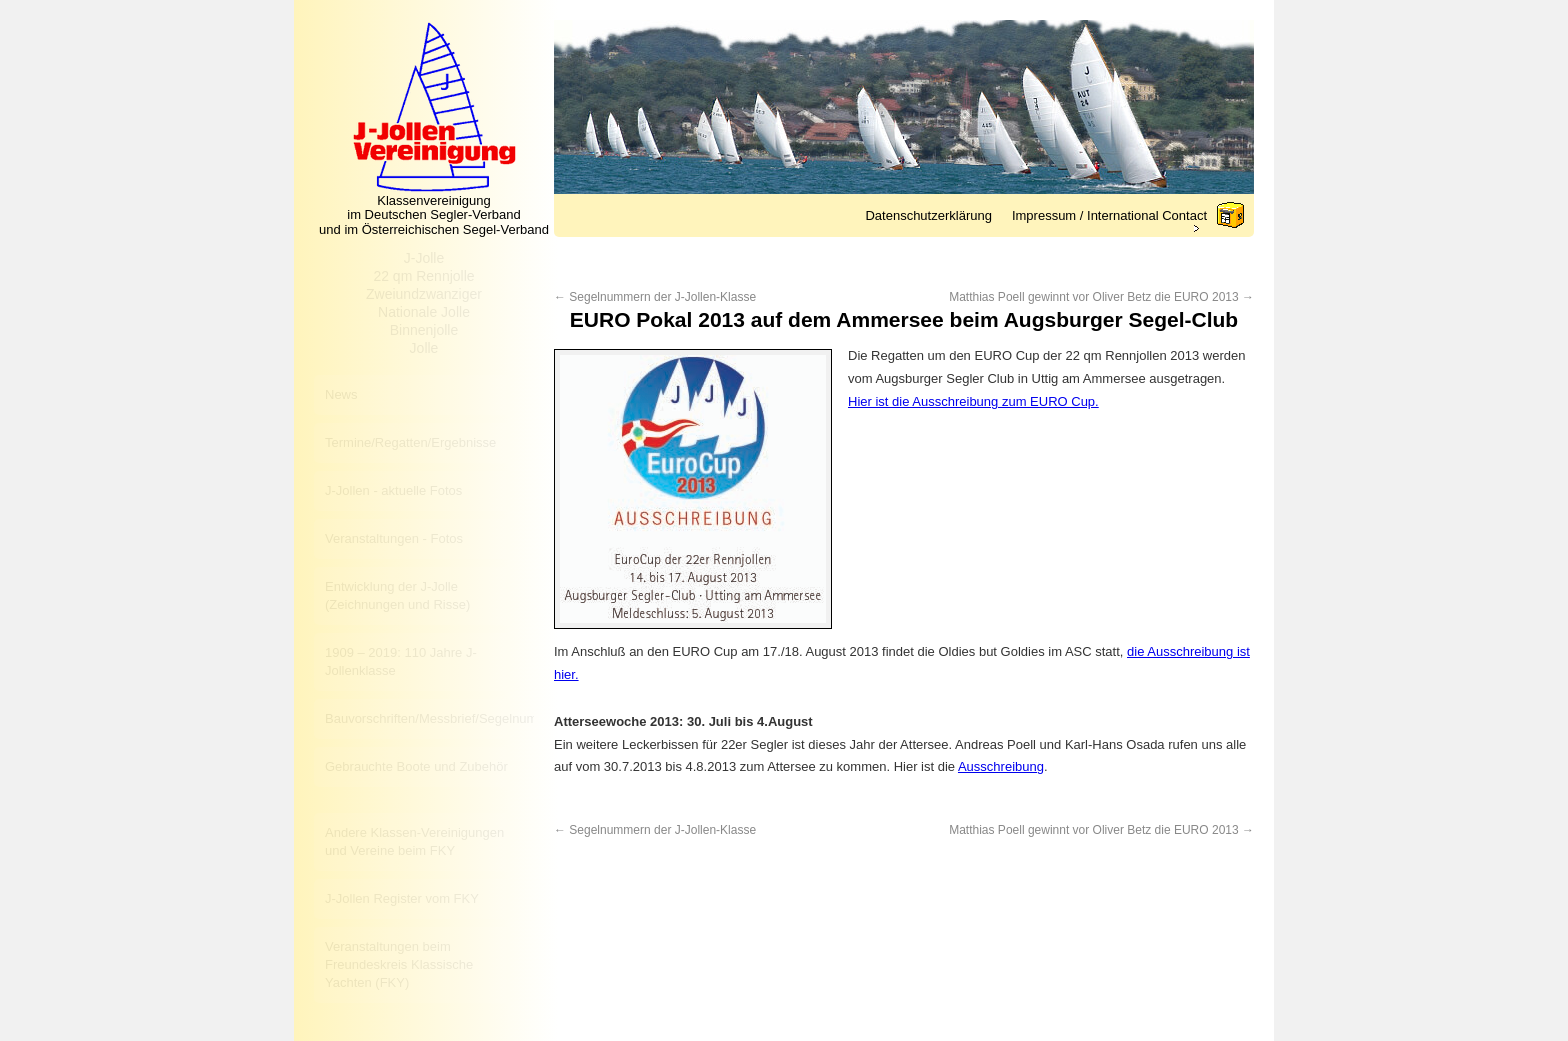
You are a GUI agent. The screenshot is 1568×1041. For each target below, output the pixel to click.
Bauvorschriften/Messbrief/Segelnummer (429, 718)
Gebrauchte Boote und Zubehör (416, 766)
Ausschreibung (1001, 766)
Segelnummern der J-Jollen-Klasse (655, 297)
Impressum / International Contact (1109, 215)
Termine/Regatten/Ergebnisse (410, 442)
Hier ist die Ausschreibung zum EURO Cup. (973, 401)
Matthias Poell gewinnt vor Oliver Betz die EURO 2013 (1101, 297)
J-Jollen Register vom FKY (402, 898)
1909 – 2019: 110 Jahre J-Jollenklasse (401, 661)
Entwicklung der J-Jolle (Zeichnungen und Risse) (397, 595)
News (341, 394)
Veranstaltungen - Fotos (394, 538)
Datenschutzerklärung (928, 215)
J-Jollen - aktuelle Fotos (393, 490)
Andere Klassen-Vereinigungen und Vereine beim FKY (414, 841)
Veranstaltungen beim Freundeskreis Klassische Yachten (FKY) (399, 964)
